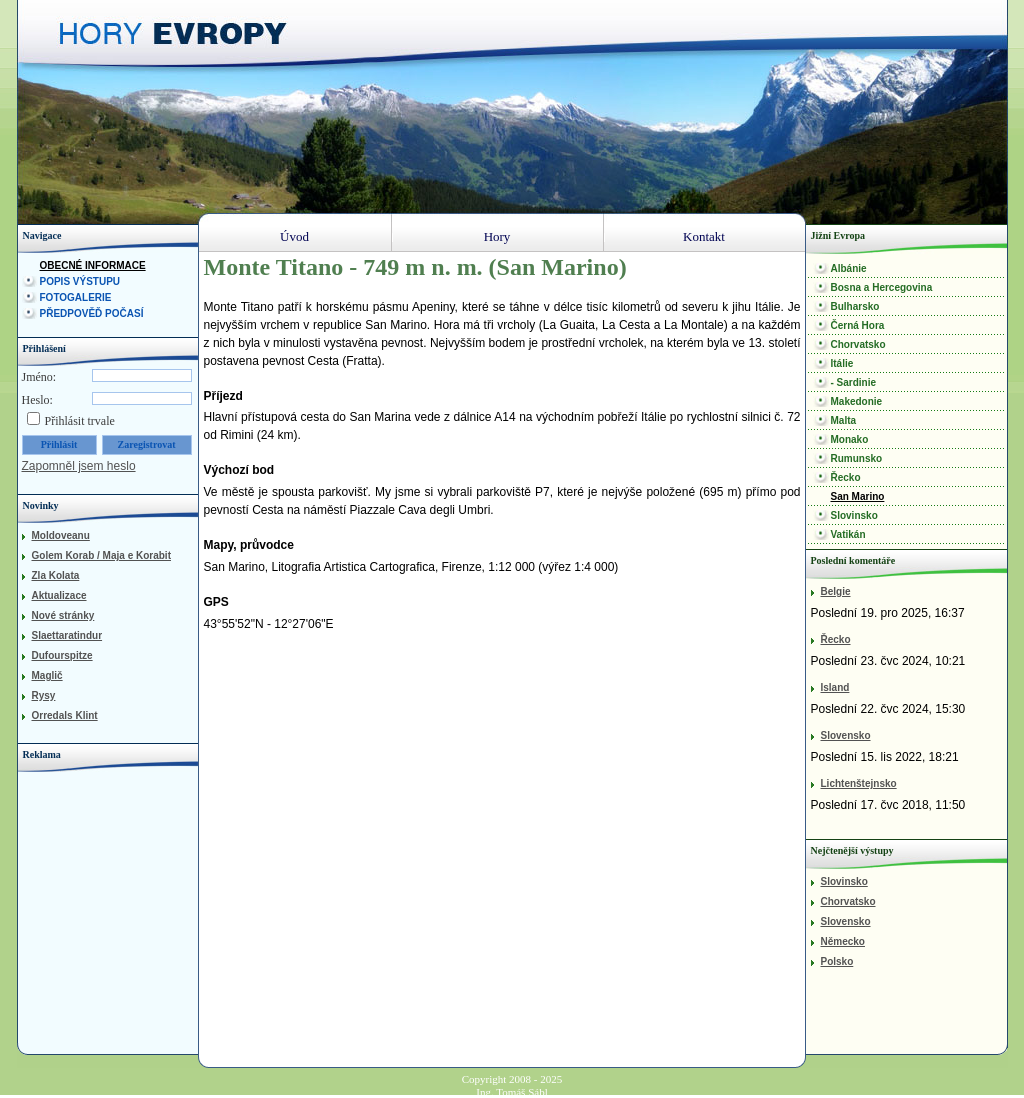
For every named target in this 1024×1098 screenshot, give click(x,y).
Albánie (849, 268)
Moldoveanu (61, 535)
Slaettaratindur (67, 635)
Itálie (842, 363)
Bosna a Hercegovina (882, 287)
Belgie (836, 591)
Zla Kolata (56, 575)
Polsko (837, 961)
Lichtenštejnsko (859, 783)
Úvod (294, 236)
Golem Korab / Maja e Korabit (101, 555)
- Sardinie (854, 382)
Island (835, 687)
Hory (497, 236)
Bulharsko (855, 306)
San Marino (858, 496)
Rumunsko (857, 458)
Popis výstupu (80, 281)
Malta (844, 420)
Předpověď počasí (92, 313)
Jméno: (39, 377)
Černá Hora (858, 325)
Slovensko (846, 735)
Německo (843, 941)
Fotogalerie (76, 297)
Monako (850, 439)
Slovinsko (854, 515)
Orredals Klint (65, 715)
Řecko (846, 477)
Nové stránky (63, 615)
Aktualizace (59, 595)
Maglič (47, 675)
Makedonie (857, 401)
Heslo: (37, 400)
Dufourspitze (62, 655)
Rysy (44, 695)
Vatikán (848, 534)
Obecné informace (93, 265)
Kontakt (704, 236)
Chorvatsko (858, 344)
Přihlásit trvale (80, 421)
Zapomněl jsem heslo (79, 466)
